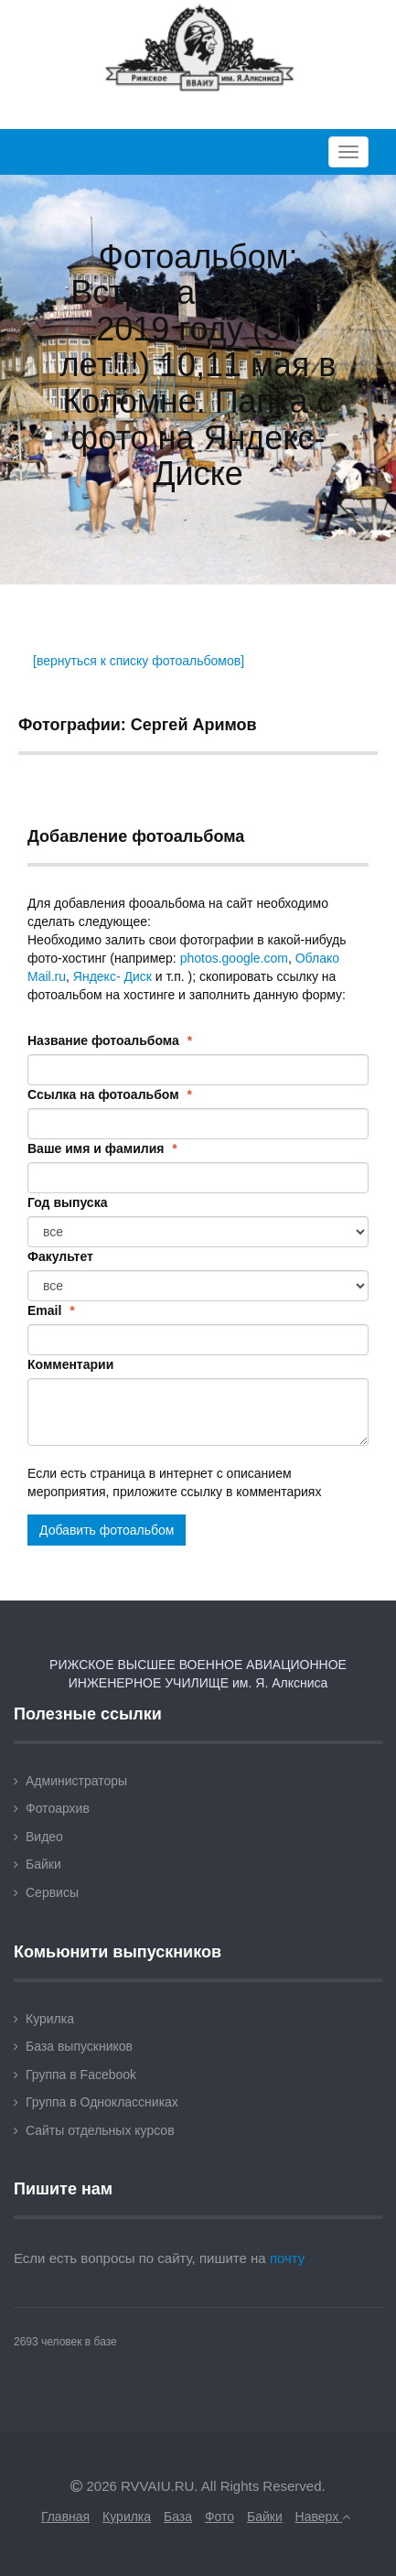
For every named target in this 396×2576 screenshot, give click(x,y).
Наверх (322, 2516)
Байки (43, 1864)
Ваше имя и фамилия (102, 1148)
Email (51, 1310)
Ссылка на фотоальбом (109, 1094)
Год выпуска (67, 1202)
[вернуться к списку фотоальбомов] (138, 660)
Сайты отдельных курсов (100, 2130)
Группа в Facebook (81, 2074)
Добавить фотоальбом (106, 1530)
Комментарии (70, 1364)
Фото (219, 2516)
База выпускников (79, 2046)
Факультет (60, 1256)
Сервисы (52, 1892)
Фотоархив (58, 1808)
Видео (44, 1836)
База (178, 2516)
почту (287, 2258)
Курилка (50, 2018)
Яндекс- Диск (112, 976)
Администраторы (76, 1780)
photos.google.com (234, 958)
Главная (65, 2516)
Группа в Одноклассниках (102, 2102)
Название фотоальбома (109, 1040)
